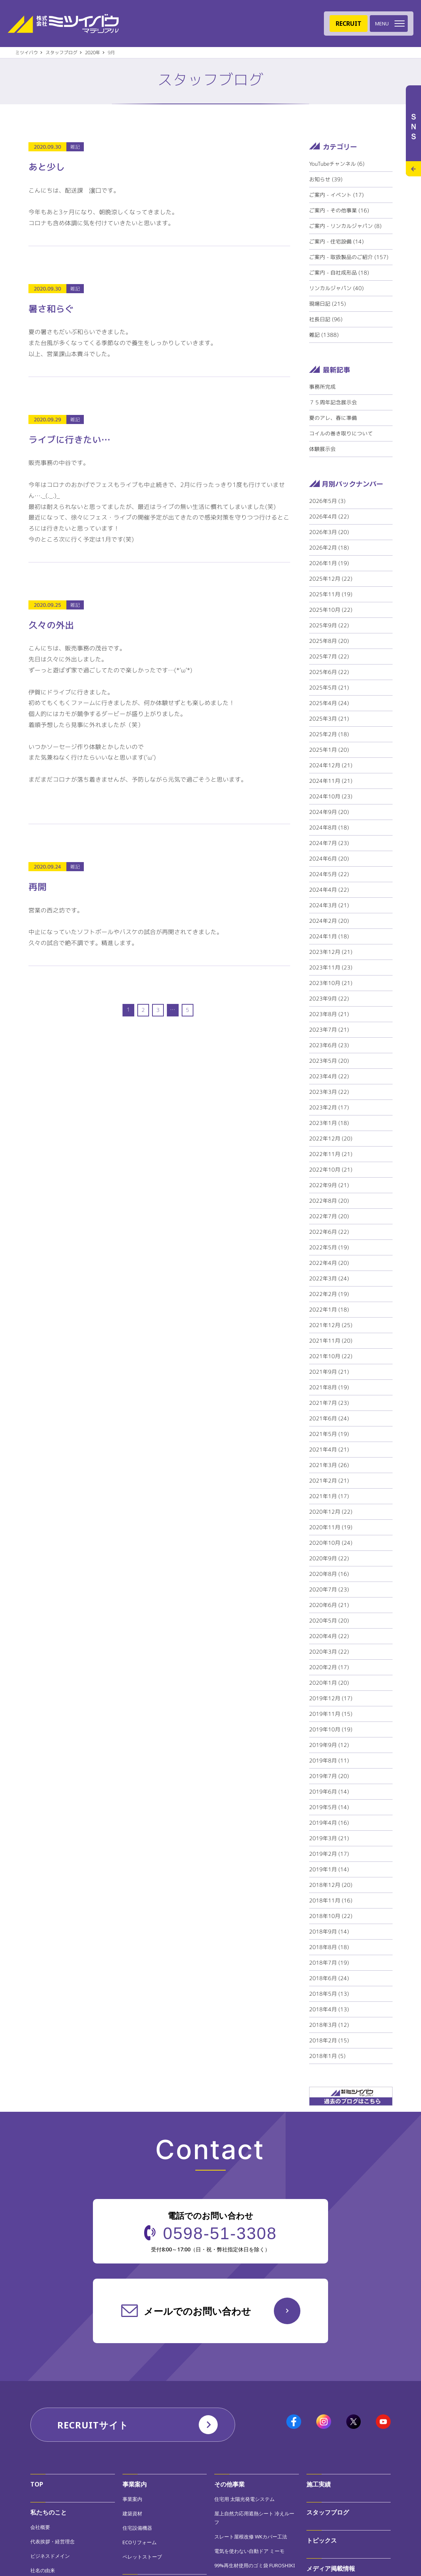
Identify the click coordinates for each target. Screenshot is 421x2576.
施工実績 (318, 2484)
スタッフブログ (327, 2512)
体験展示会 (322, 448)
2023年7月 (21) (329, 1029)
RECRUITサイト (93, 2425)
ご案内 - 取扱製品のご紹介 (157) (348, 257)
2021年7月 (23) (329, 1402)
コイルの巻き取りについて (341, 433)
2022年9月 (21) (329, 1185)
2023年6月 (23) (329, 1045)
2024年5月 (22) (329, 874)
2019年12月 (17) (330, 1698)
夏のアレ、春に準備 (333, 417)
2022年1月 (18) (329, 1309)
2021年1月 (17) (329, 1496)
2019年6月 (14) (329, 1791)
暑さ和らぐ (51, 309)
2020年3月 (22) (329, 1651)
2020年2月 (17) (329, 1667)
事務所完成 (322, 386)
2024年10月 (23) (330, 796)
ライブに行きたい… (69, 440)
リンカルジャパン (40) (336, 288)
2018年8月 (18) (329, 1947)
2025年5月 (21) (329, 687)
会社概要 (40, 2527)
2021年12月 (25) (330, 1325)
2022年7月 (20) (329, 1216)
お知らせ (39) (325, 179)
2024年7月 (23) (329, 843)
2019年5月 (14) (329, 1807)
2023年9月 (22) (329, 998)
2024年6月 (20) (329, 858)
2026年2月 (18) (329, 547)
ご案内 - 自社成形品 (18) (339, 272)
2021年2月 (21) (329, 1480)
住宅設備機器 (137, 2527)
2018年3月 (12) (329, 2024)
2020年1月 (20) (329, 1682)
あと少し (46, 167)
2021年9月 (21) (329, 1371)
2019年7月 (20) (329, 1776)
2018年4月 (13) (329, 2009)
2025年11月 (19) (330, 594)
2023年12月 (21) (330, 951)
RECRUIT (348, 23)
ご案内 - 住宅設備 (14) (336, 241)
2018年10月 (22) (330, 1915)
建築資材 (132, 2513)
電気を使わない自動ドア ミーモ (249, 2551)
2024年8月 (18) (329, 827)
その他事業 (229, 2484)
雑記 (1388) (324, 334)
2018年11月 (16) (330, 1900)
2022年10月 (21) (330, 1169)
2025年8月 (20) (329, 640)
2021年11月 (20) (330, 1340)
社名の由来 (42, 2570)
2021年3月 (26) (329, 1465)
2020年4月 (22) (329, 1636)
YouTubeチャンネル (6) (336, 163)
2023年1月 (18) (329, 1122)
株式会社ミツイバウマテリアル (63, 23)
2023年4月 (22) (329, 1076)
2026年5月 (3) (327, 500)
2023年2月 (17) (329, 1107)
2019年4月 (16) (329, 1822)
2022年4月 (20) (329, 1262)
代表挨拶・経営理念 (52, 2541)
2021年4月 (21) (329, 1449)
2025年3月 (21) (329, 718)
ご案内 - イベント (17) (336, 194)
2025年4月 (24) (329, 703)
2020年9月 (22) (329, 1558)
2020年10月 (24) (330, 1542)
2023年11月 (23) (330, 967)
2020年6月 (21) (329, 1604)
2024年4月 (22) (329, 889)
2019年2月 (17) (329, 1853)
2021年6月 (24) (329, 1418)
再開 (37, 887)
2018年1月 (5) (327, 2055)
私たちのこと (48, 2512)
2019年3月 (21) (329, 1838)
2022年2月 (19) (329, 1293)
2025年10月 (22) (330, 609)
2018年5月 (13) (329, 1993)
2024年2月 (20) (329, 920)
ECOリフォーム (140, 2542)
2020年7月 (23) (329, 1589)
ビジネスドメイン (50, 2555)
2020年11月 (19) (330, 1527)
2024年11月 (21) (330, 780)
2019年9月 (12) (329, 1744)
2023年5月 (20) (329, 1060)
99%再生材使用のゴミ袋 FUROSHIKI (254, 2565)
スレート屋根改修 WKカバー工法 (250, 2536)
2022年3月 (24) (329, 1278)
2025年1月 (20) (329, 749)
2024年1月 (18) (329, 936)
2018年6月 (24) (329, 1978)
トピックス (321, 2540)
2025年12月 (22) (330, 578)
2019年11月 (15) (330, 1713)
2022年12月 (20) (330, 1138)
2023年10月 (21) (330, 982)
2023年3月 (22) (329, 1091)
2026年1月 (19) (329, 563)
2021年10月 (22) (330, 1356)
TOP (36, 2484)
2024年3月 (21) (329, 905)
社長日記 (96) (325, 319)
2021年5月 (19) (329, 1433)
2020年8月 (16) (329, 1573)
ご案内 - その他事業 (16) (339, 210)
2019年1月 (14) (329, 1869)
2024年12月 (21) (330, 765)
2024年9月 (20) (329, 811)
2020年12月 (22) (330, 1511)
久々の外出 (51, 625)
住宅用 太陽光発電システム (244, 2499)
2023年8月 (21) (329, 1014)
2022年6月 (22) (329, 1231)
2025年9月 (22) (329, 625)
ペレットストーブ (142, 2556)
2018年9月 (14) (329, 1931)
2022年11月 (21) (330, 1154)
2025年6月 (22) (329, 671)
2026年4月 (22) (329, 516)
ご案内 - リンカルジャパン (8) (345, 225)
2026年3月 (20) (329, 532)
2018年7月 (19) (329, 1962)
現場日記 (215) (327, 303)
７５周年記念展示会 (333, 402)
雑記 (75, 146)
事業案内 (135, 2484)
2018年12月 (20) (330, 1884)
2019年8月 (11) (329, 1760)
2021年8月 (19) (329, 1387)
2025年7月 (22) (329, 656)
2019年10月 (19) (330, 1729)
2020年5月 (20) (329, 1620)
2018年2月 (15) (329, 2040)
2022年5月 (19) (329, 1247)
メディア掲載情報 (330, 2568)
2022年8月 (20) (329, 1200)
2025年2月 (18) (329, 734)
